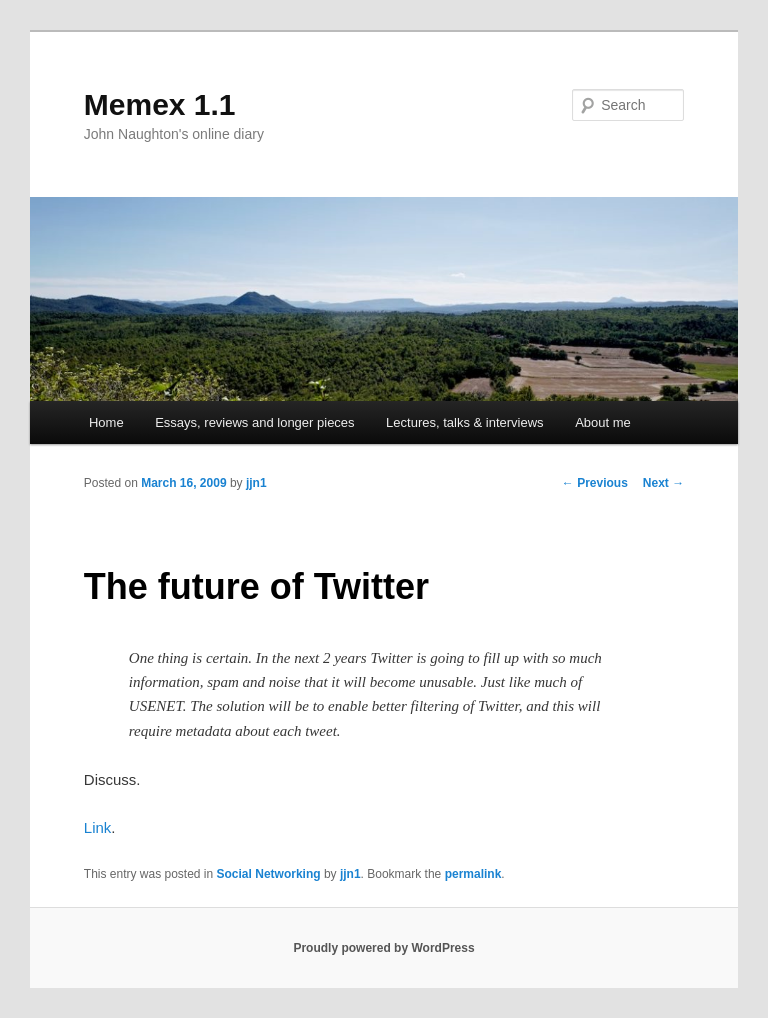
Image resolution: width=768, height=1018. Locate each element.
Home (106, 422)
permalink (473, 874)
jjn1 (256, 483)
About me (603, 422)
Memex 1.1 (160, 104)
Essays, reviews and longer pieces (254, 422)
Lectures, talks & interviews (465, 422)
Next (663, 483)
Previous (595, 483)
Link (98, 827)
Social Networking (269, 874)
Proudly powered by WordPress (383, 948)
